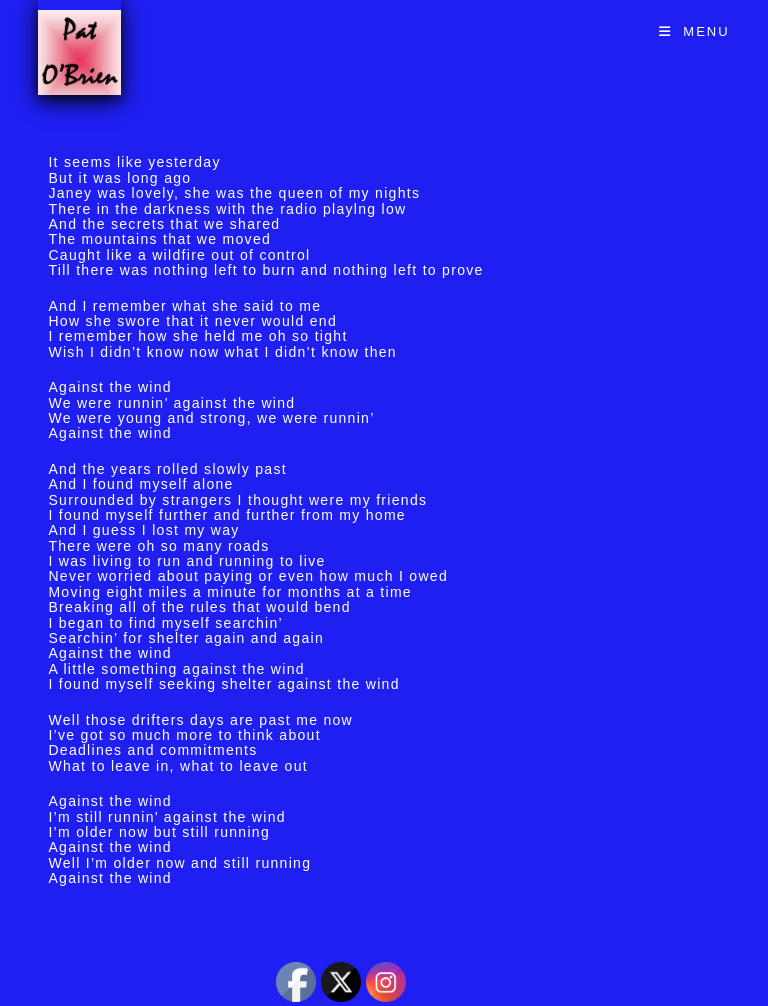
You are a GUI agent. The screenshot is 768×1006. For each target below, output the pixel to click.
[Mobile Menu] (694, 31)
